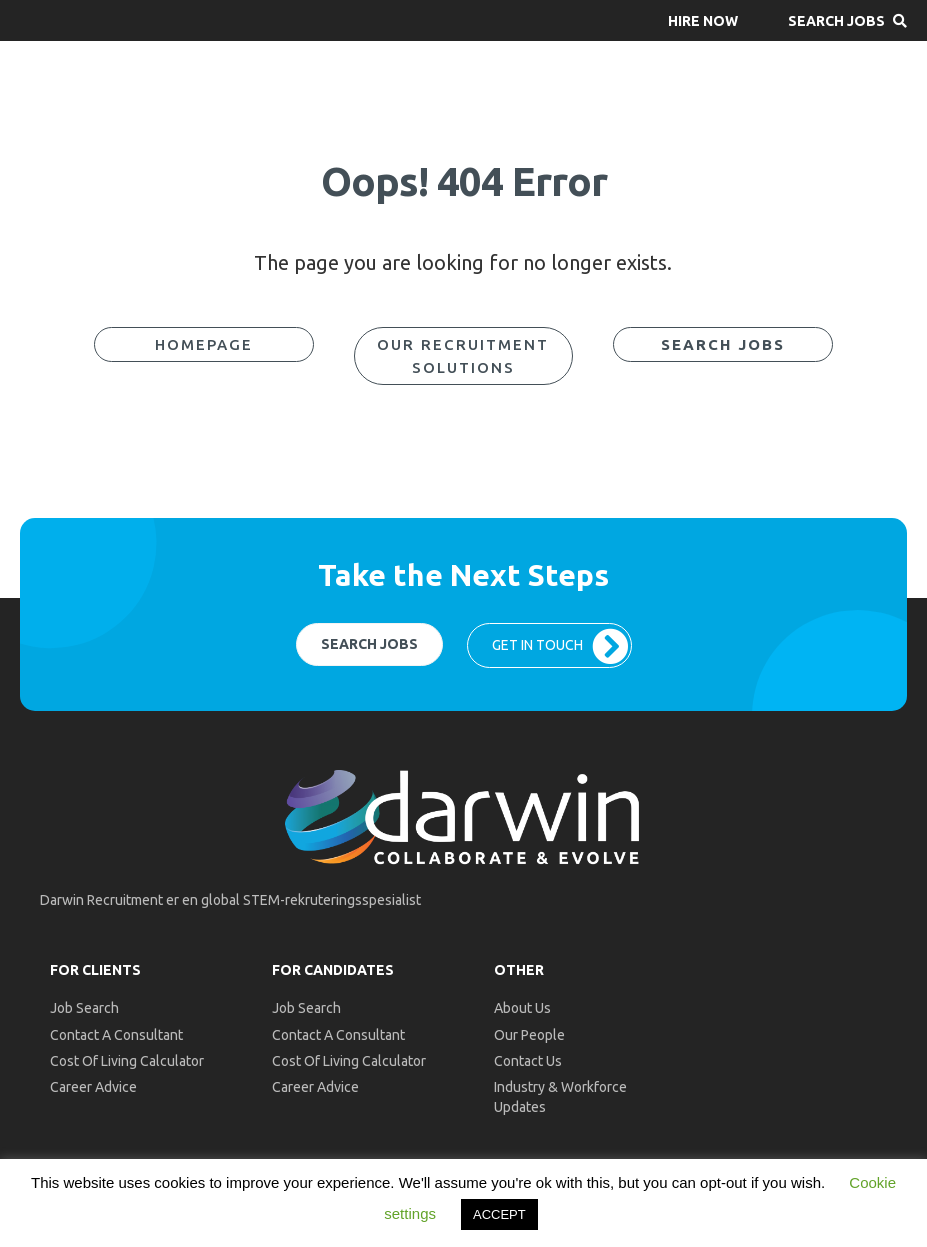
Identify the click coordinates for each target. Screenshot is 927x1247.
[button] (703, 20)
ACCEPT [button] (499, 1214)
